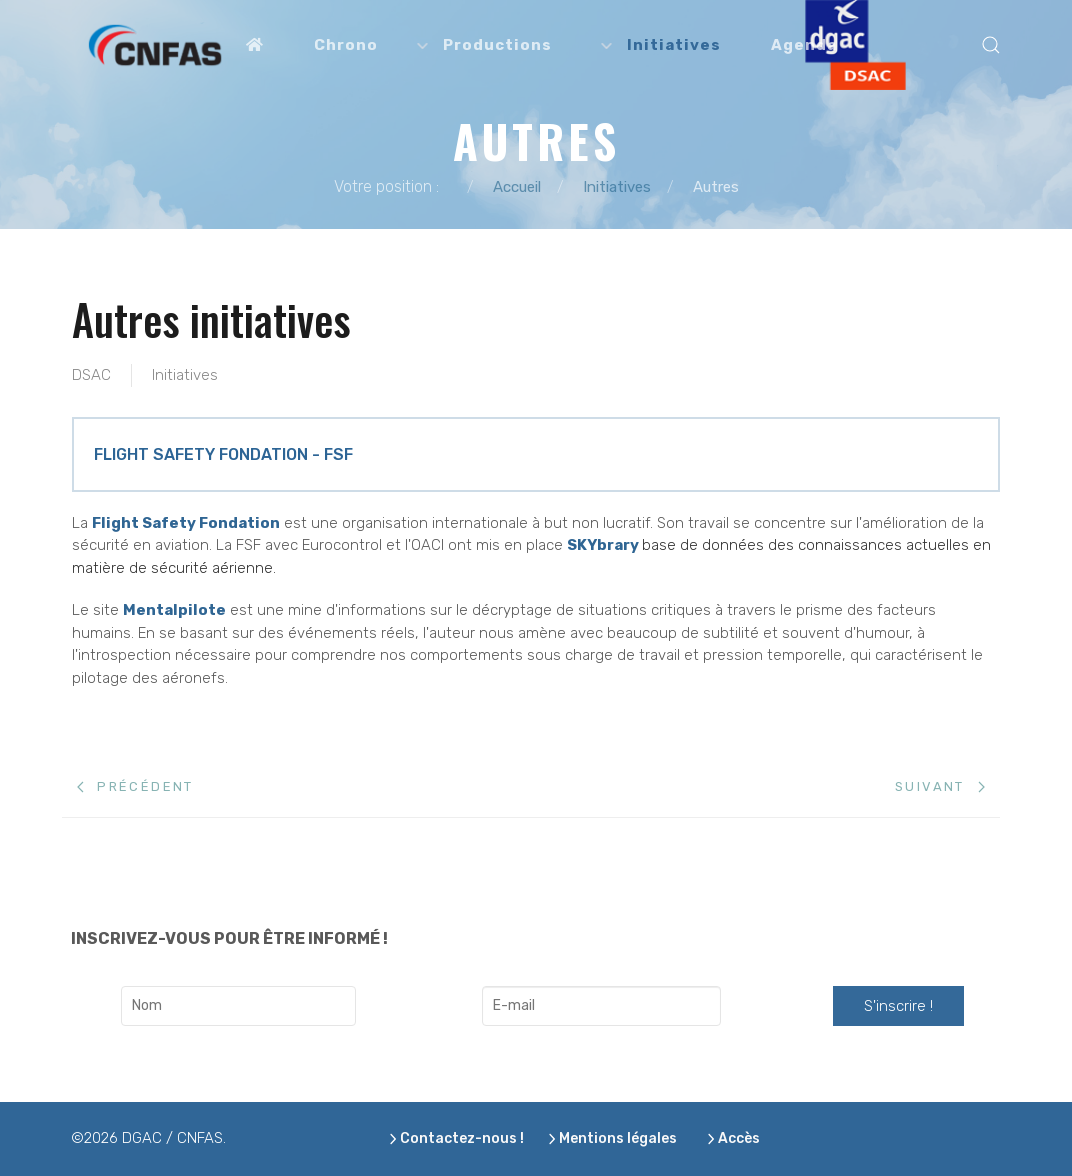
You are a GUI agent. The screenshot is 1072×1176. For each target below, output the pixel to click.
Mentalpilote (174, 610)
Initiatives (185, 375)
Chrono (346, 45)
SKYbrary (603, 545)
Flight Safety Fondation (186, 523)
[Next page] (940, 787)
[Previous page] (135, 787)
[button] (991, 45)
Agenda (804, 45)
